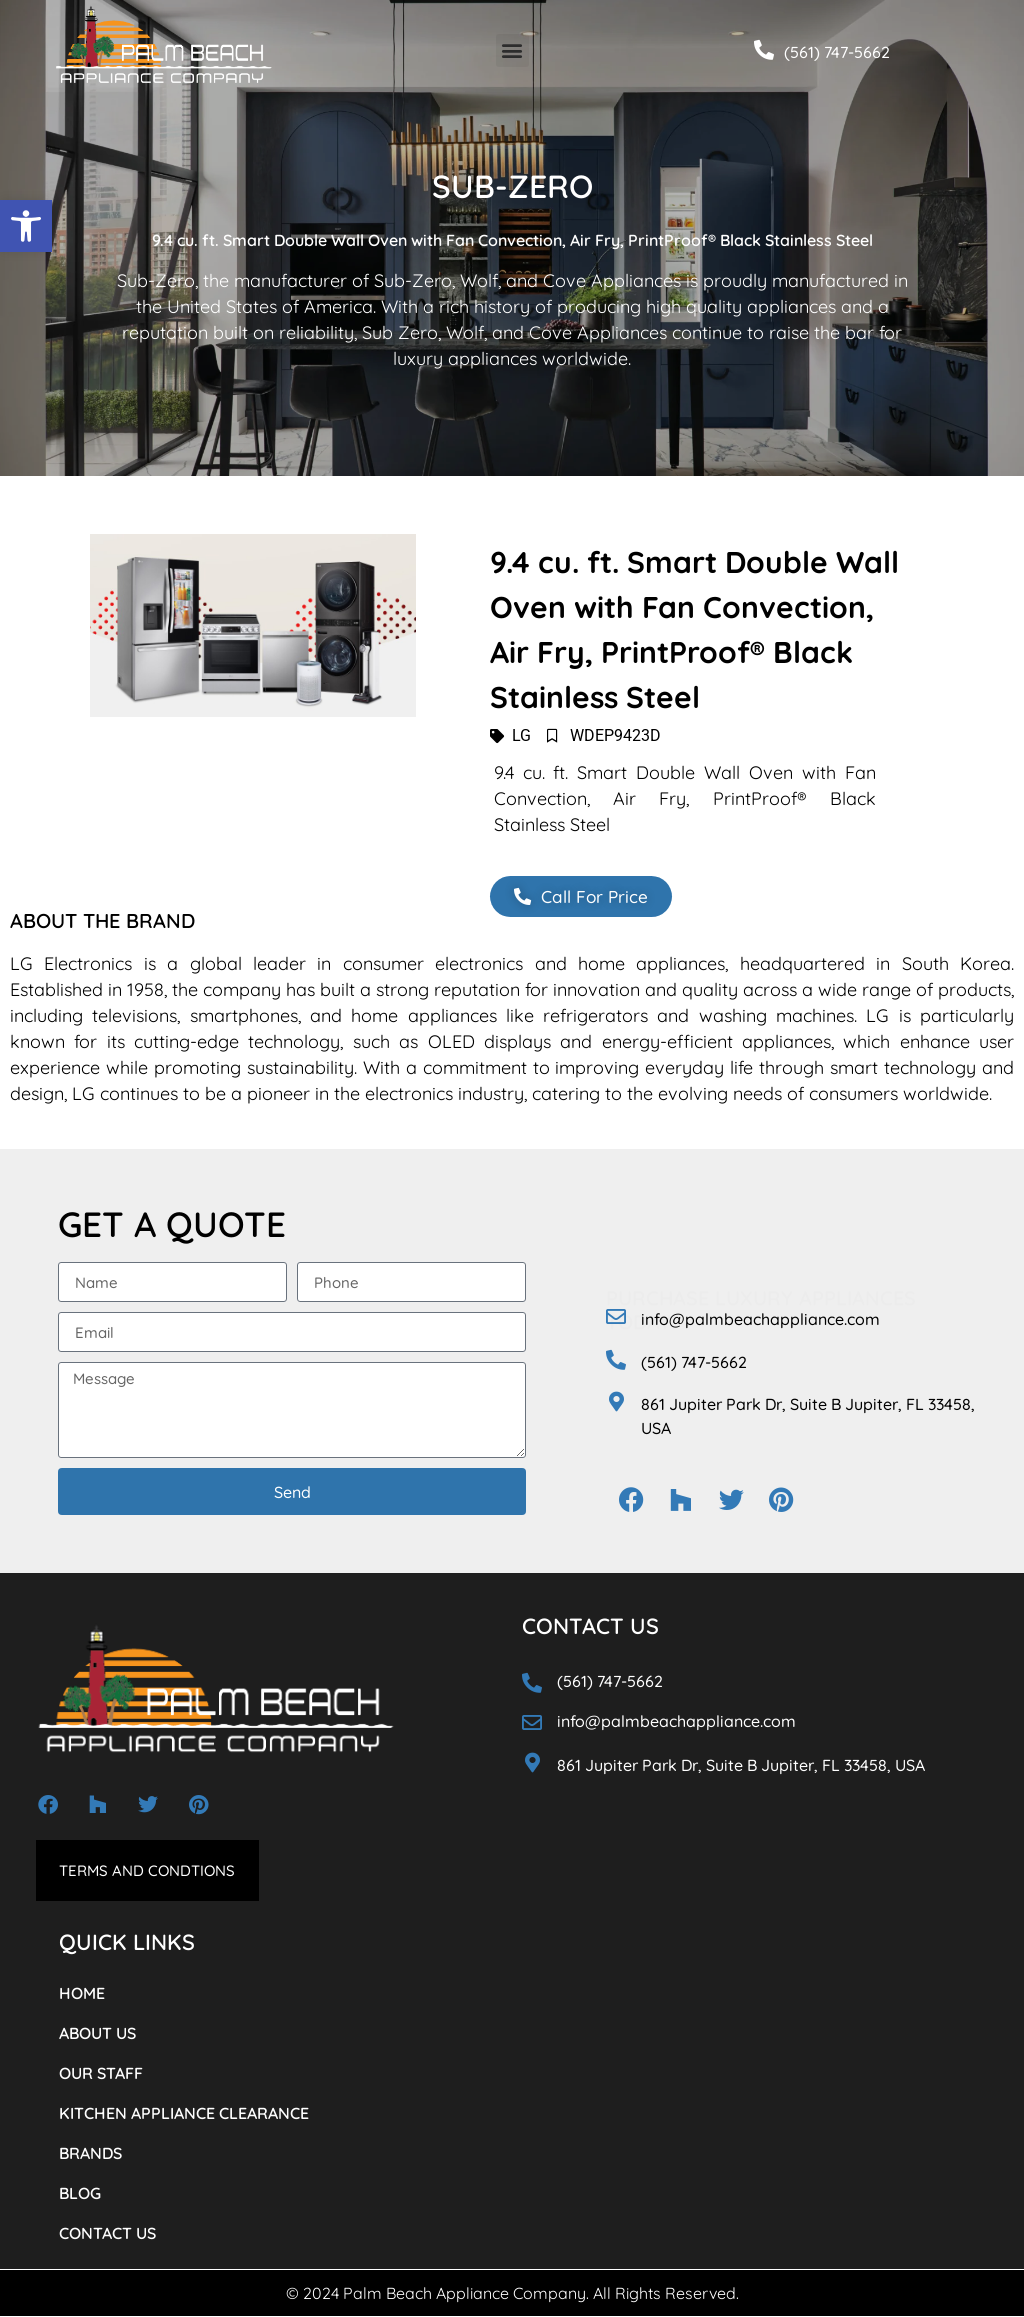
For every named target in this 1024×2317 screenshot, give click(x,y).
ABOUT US (97, 2034)
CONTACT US (107, 2234)
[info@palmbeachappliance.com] (616, 1318)
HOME (82, 1994)
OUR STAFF (101, 2074)
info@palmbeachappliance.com (760, 1320)
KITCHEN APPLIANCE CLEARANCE (184, 2114)
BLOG (80, 2194)
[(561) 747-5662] (764, 50)
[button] (26, 226)
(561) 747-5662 (837, 52)
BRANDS (90, 2154)
